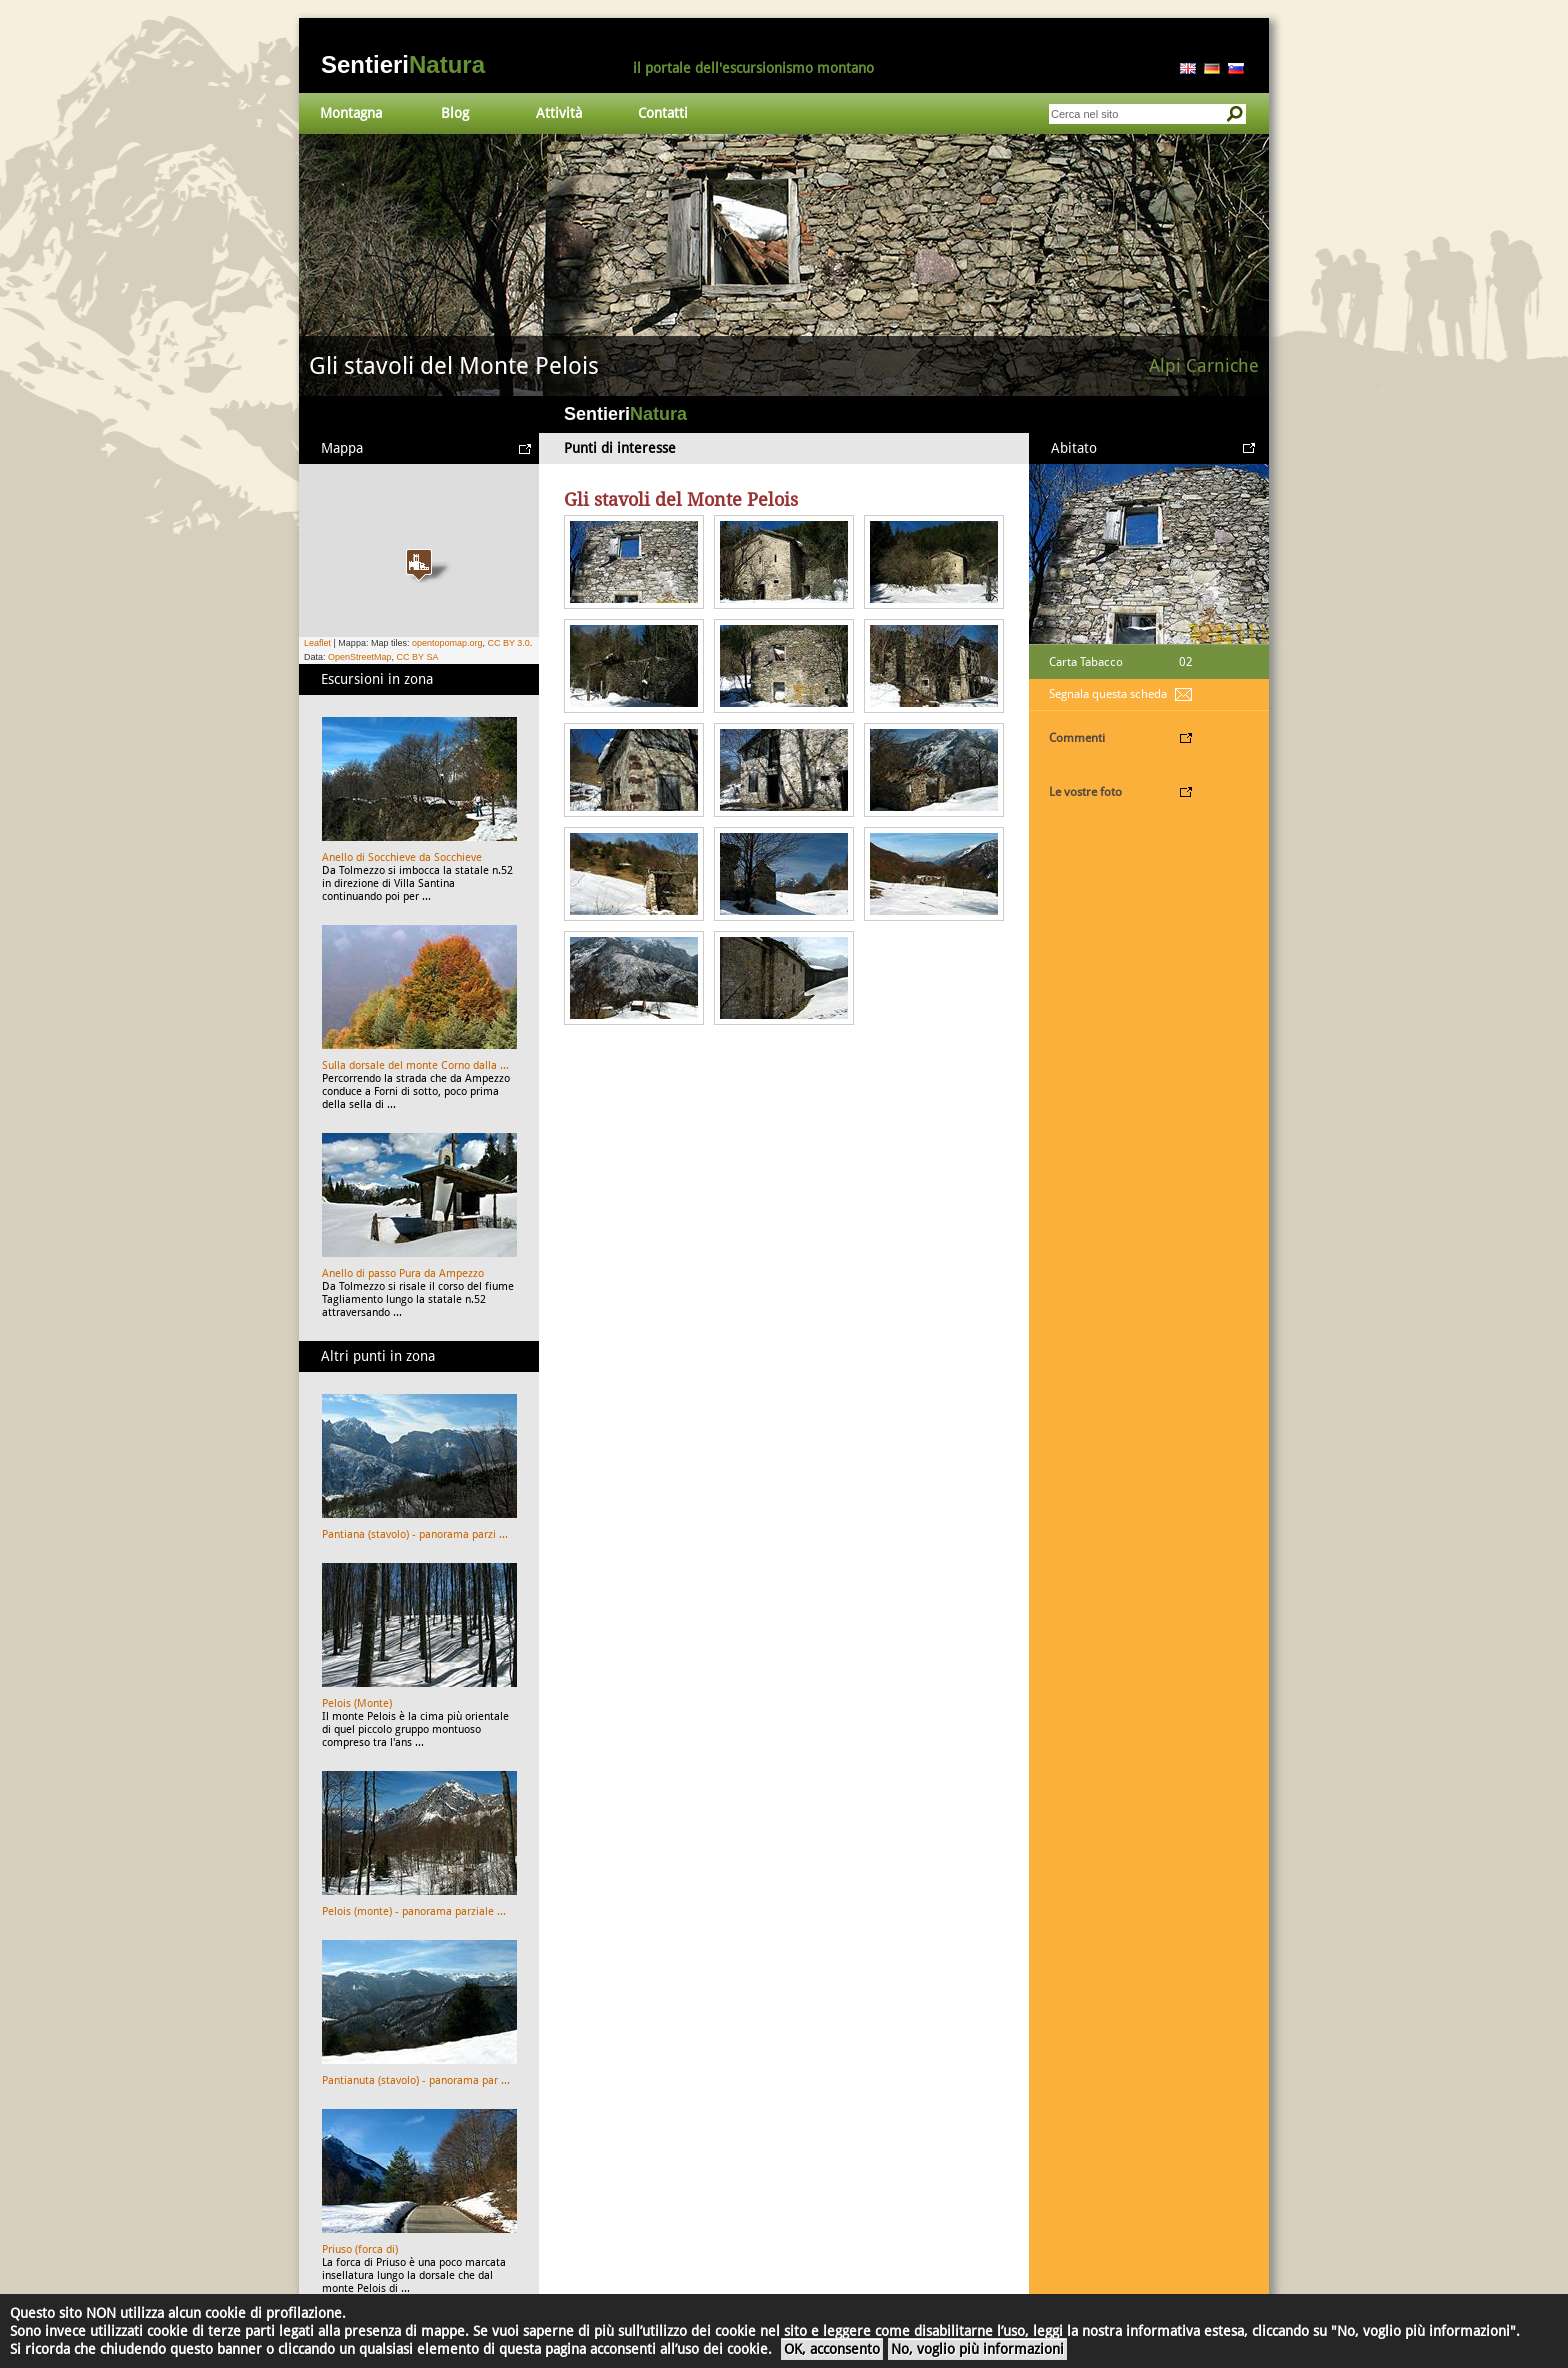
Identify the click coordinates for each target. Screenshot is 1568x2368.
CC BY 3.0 (508, 643)
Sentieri (403, 64)
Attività (559, 113)
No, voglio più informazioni (977, 2349)
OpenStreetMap (360, 657)
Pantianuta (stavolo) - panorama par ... (416, 2080)
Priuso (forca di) (360, 2249)
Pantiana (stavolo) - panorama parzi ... (415, 1534)
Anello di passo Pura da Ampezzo (403, 1273)
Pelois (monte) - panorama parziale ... (414, 1911)
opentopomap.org (447, 643)
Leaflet (317, 643)
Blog (455, 113)
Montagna (351, 113)
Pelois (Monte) (357, 1703)
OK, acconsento (832, 2349)
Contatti (663, 113)
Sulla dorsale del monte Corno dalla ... (415, 1065)
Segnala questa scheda (1108, 694)
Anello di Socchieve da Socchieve (402, 857)
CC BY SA (418, 657)
